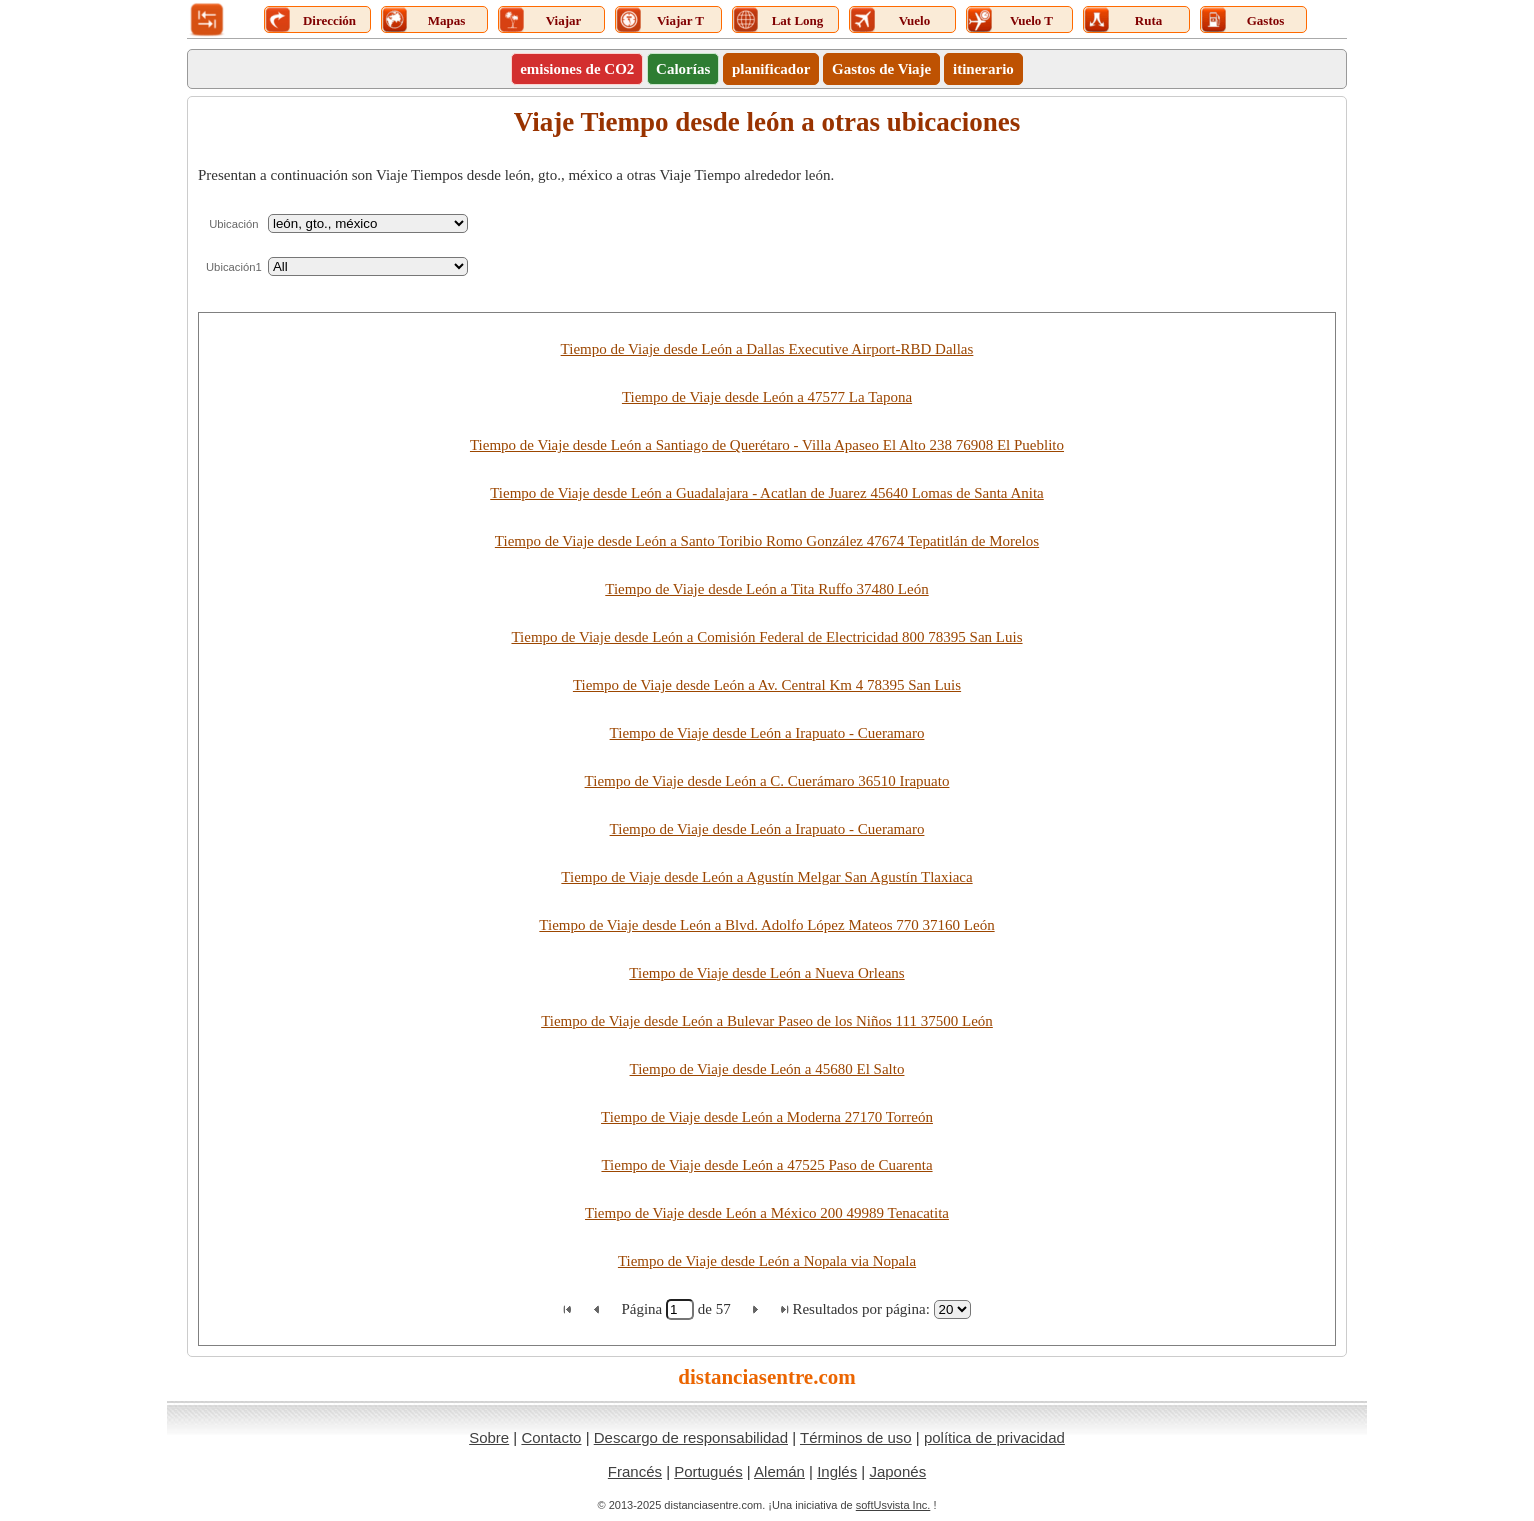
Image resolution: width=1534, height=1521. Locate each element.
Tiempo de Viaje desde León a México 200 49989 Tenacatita (767, 1213)
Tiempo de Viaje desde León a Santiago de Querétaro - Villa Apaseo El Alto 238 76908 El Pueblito (767, 445)
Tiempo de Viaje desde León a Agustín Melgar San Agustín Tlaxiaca (766, 877)
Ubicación (233, 224)
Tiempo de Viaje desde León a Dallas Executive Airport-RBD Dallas (767, 349)
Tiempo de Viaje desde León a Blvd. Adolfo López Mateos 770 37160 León (766, 925)
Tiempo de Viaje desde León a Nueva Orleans (766, 973)
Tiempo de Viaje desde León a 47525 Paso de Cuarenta (766, 1165)
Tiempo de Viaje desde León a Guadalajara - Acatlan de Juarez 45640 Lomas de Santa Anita (767, 493)
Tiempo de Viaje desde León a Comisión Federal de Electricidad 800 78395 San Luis (766, 637)
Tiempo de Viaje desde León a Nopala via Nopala (767, 1261)
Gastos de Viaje (881, 69)
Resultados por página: (860, 1309)
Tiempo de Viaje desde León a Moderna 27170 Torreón (767, 1117)
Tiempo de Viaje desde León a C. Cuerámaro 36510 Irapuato (767, 781)
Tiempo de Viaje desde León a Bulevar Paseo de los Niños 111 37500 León (767, 1021)
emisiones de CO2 (577, 69)
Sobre (489, 1437)
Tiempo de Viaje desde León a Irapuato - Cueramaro (767, 733)
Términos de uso (856, 1437)
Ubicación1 (234, 267)
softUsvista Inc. (893, 1505)
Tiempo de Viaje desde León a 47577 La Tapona (767, 397)
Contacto (551, 1437)
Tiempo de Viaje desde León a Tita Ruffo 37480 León (766, 589)
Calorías (683, 69)
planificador (771, 69)
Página (643, 1309)
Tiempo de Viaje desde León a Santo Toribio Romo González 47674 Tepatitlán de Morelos (767, 541)
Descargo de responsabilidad (691, 1437)
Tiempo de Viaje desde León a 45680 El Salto (767, 1069)
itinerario (983, 69)
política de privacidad (994, 1437)
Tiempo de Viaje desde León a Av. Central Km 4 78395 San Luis (767, 685)
